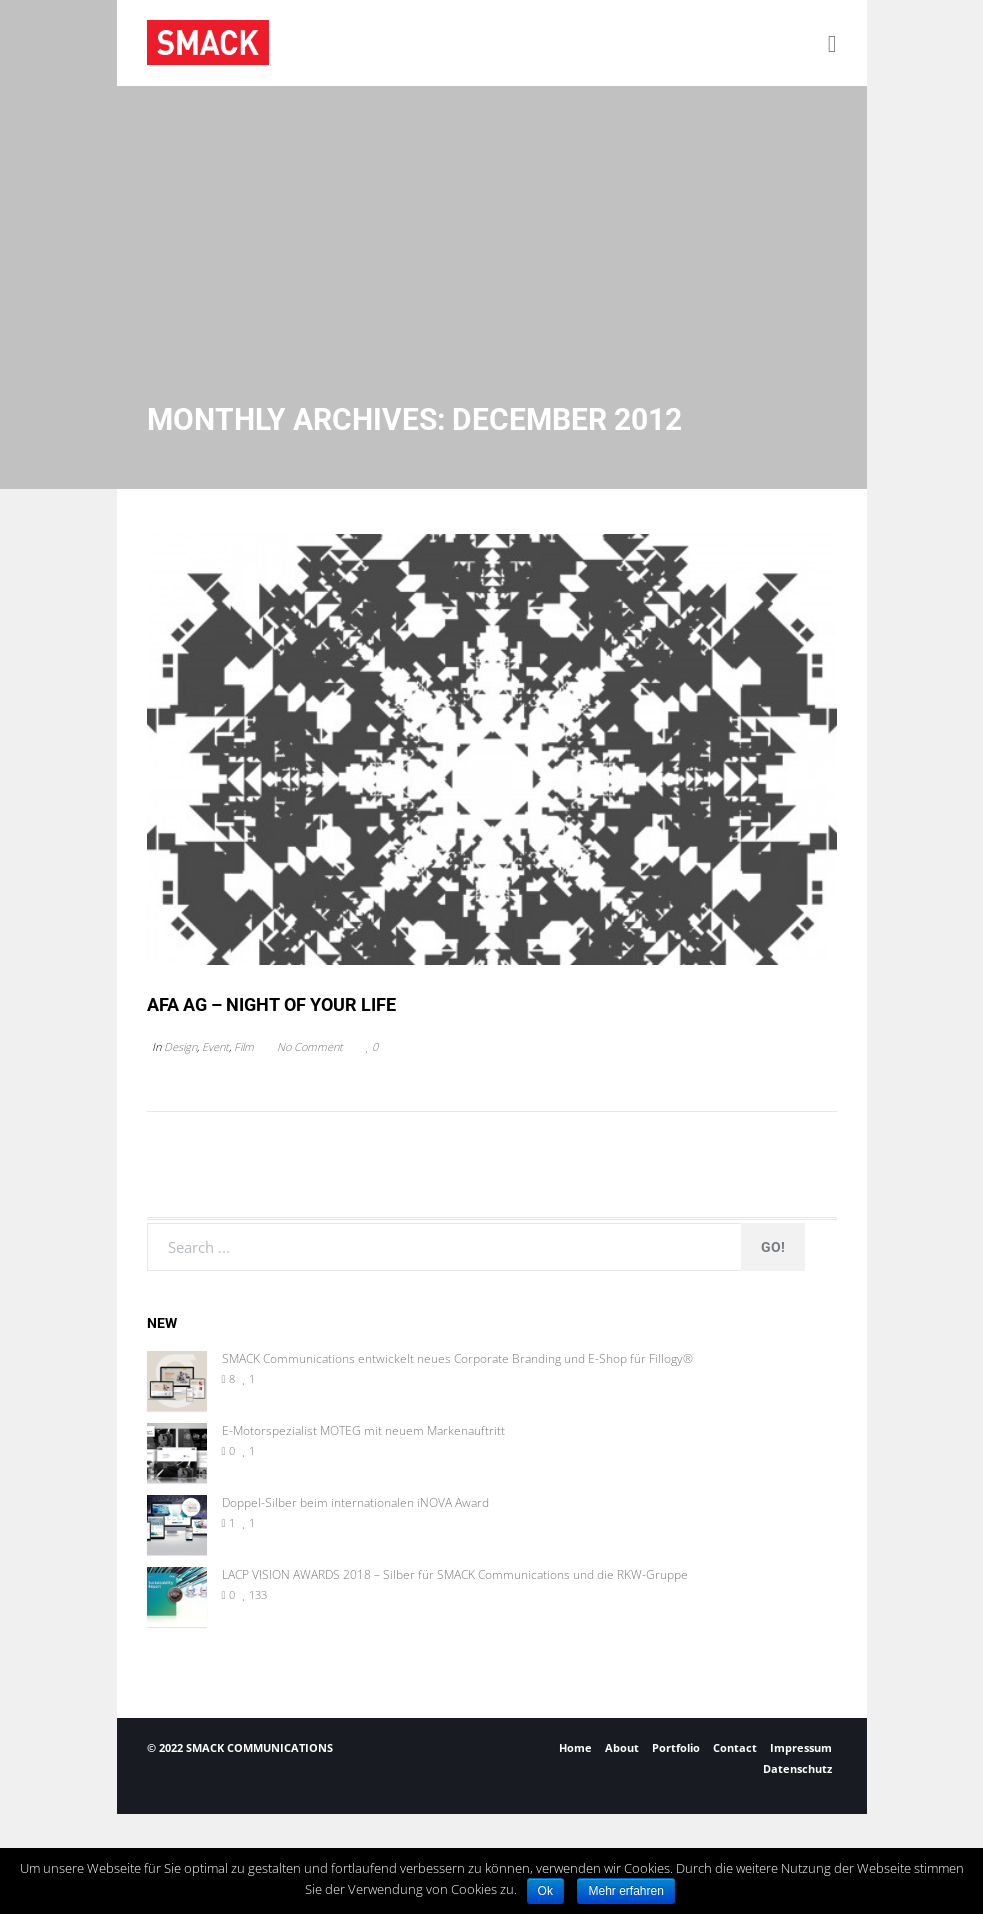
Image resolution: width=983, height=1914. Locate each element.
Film (244, 1046)
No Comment (310, 1046)
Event (215, 1046)
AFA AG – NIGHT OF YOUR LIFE (271, 1004)
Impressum (801, 1747)
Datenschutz (797, 1768)
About (622, 1747)
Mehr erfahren (625, 1891)
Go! (773, 1247)
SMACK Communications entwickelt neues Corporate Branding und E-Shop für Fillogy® (457, 1359)
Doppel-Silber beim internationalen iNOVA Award (355, 1503)
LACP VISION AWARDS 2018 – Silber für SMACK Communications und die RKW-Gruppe (455, 1575)
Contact (735, 1747)
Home (575, 1747)
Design (180, 1046)
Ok (545, 1891)
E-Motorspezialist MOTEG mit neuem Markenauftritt (363, 1431)
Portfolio (676, 1747)
